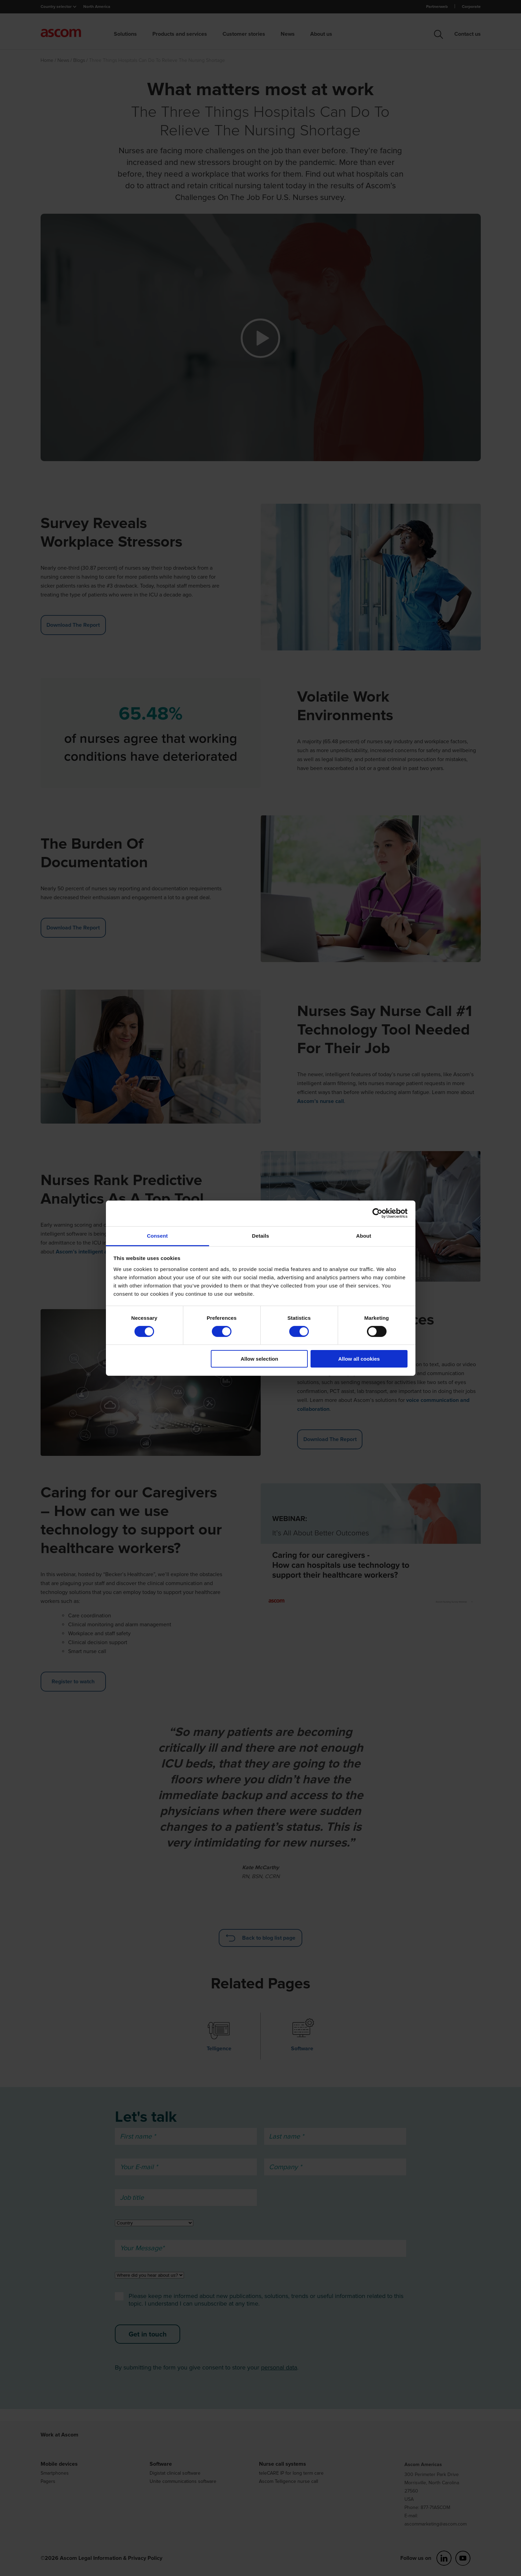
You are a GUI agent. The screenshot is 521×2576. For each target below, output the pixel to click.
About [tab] (363, 1235)
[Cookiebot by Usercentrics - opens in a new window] (377, 1213)
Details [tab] (260, 1235)
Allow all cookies (359, 1359)
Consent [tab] (157, 1235)
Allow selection (259, 1359)
